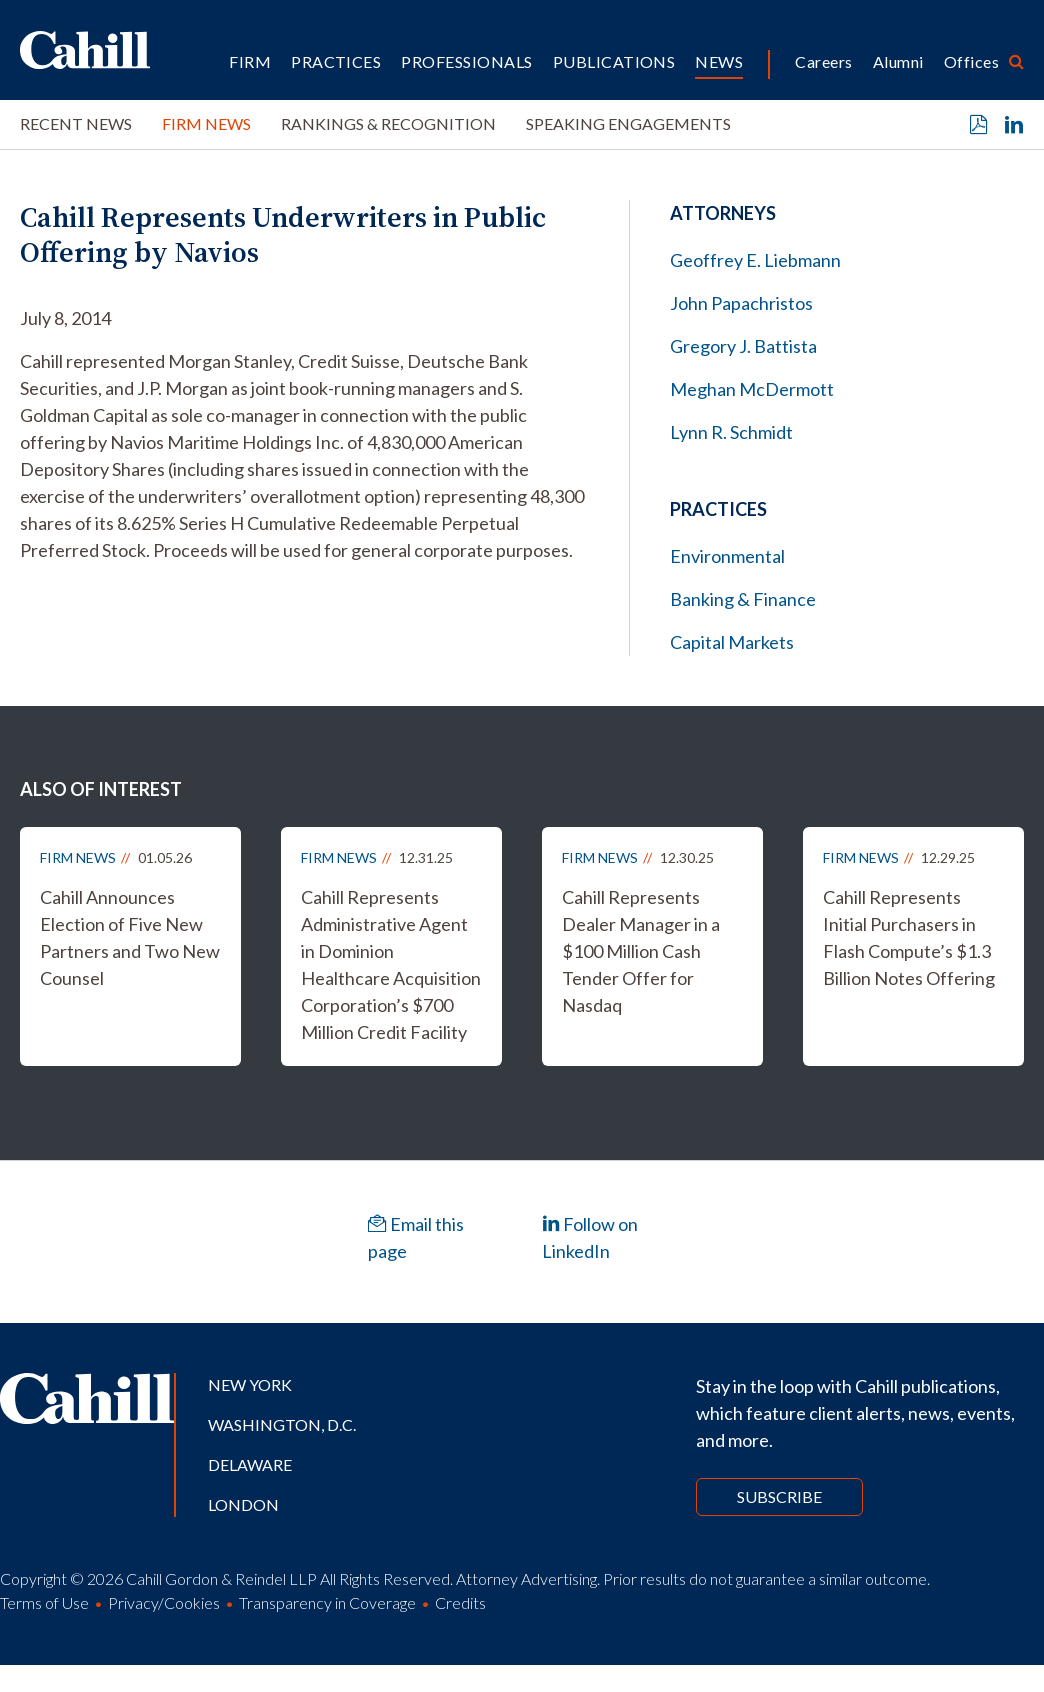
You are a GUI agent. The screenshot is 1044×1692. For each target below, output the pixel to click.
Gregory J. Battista (743, 346)
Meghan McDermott (752, 389)
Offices (971, 61)
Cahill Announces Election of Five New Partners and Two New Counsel (130, 937)
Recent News (76, 123)
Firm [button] (250, 61)
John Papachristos (741, 303)
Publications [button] (614, 61)
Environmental (727, 556)
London (243, 1504)
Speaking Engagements (628, 123)
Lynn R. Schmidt (731, 432)
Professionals (466, 61)
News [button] (719, 61)
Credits (460, 1602)
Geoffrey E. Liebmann (755, 260)
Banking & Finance (743, 599)
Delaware (250, 1464)
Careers (823, 61)
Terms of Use (44, 1602)
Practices (336, 61)
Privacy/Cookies (164, 1602)
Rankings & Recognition (388, 123)
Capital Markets (732, 642)
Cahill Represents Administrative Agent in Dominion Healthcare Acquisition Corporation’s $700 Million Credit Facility (391, 964)
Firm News (206, 123)
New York (250, 1384)
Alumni (898, 61)
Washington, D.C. (282, 1424)
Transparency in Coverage (327, 1602)
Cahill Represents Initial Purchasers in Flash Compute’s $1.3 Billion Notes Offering (909, 937)
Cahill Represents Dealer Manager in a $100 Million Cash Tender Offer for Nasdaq (641, 951)
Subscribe (779, 1496)
